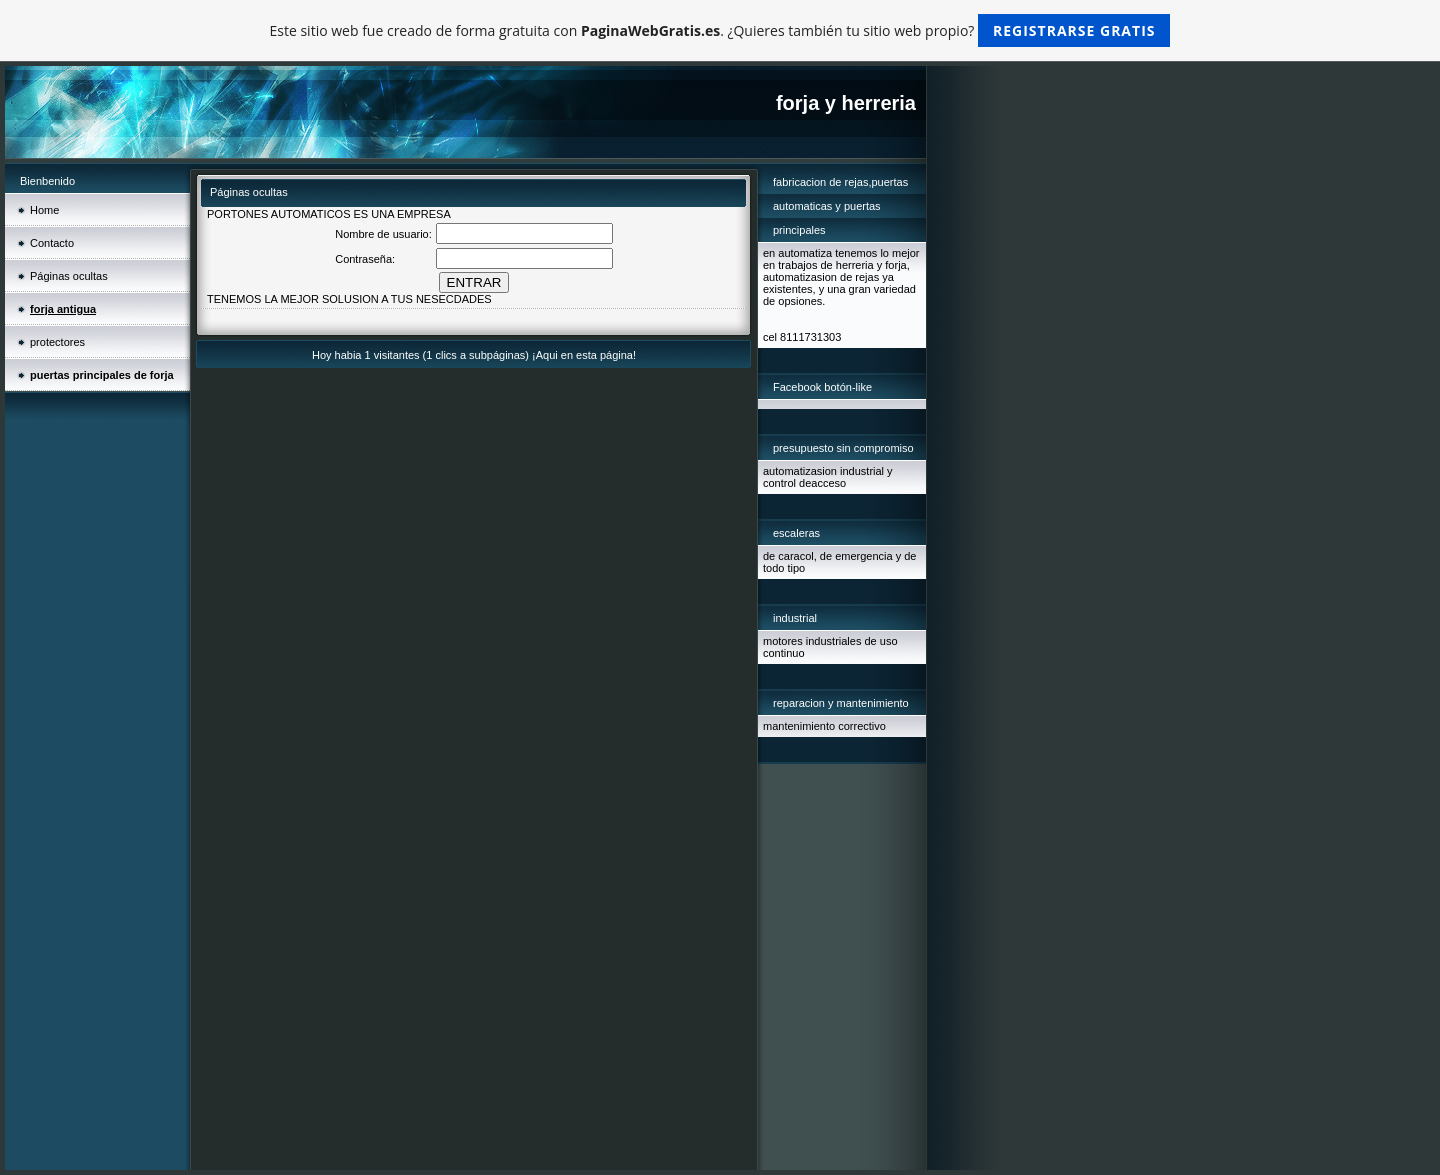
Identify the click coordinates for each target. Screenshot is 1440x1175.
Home (44, 210)
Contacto (52, 243)
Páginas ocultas (69, 276)
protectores (57, 342)
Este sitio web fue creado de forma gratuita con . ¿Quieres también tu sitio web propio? (720, 30)
